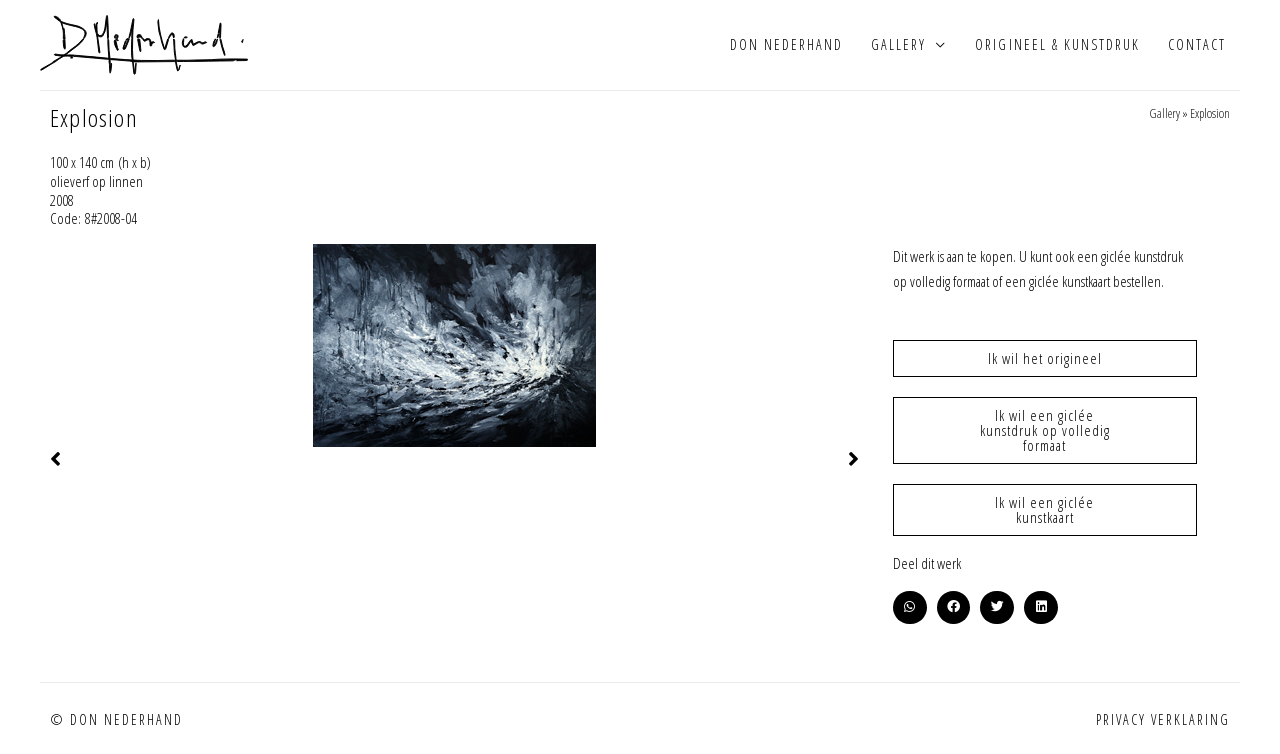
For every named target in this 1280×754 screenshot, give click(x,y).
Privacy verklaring (1163, 719)
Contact (1197, 44)
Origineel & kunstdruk (1057, 44)
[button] (910, 608)
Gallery (898, 44)
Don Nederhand (786, 44)
